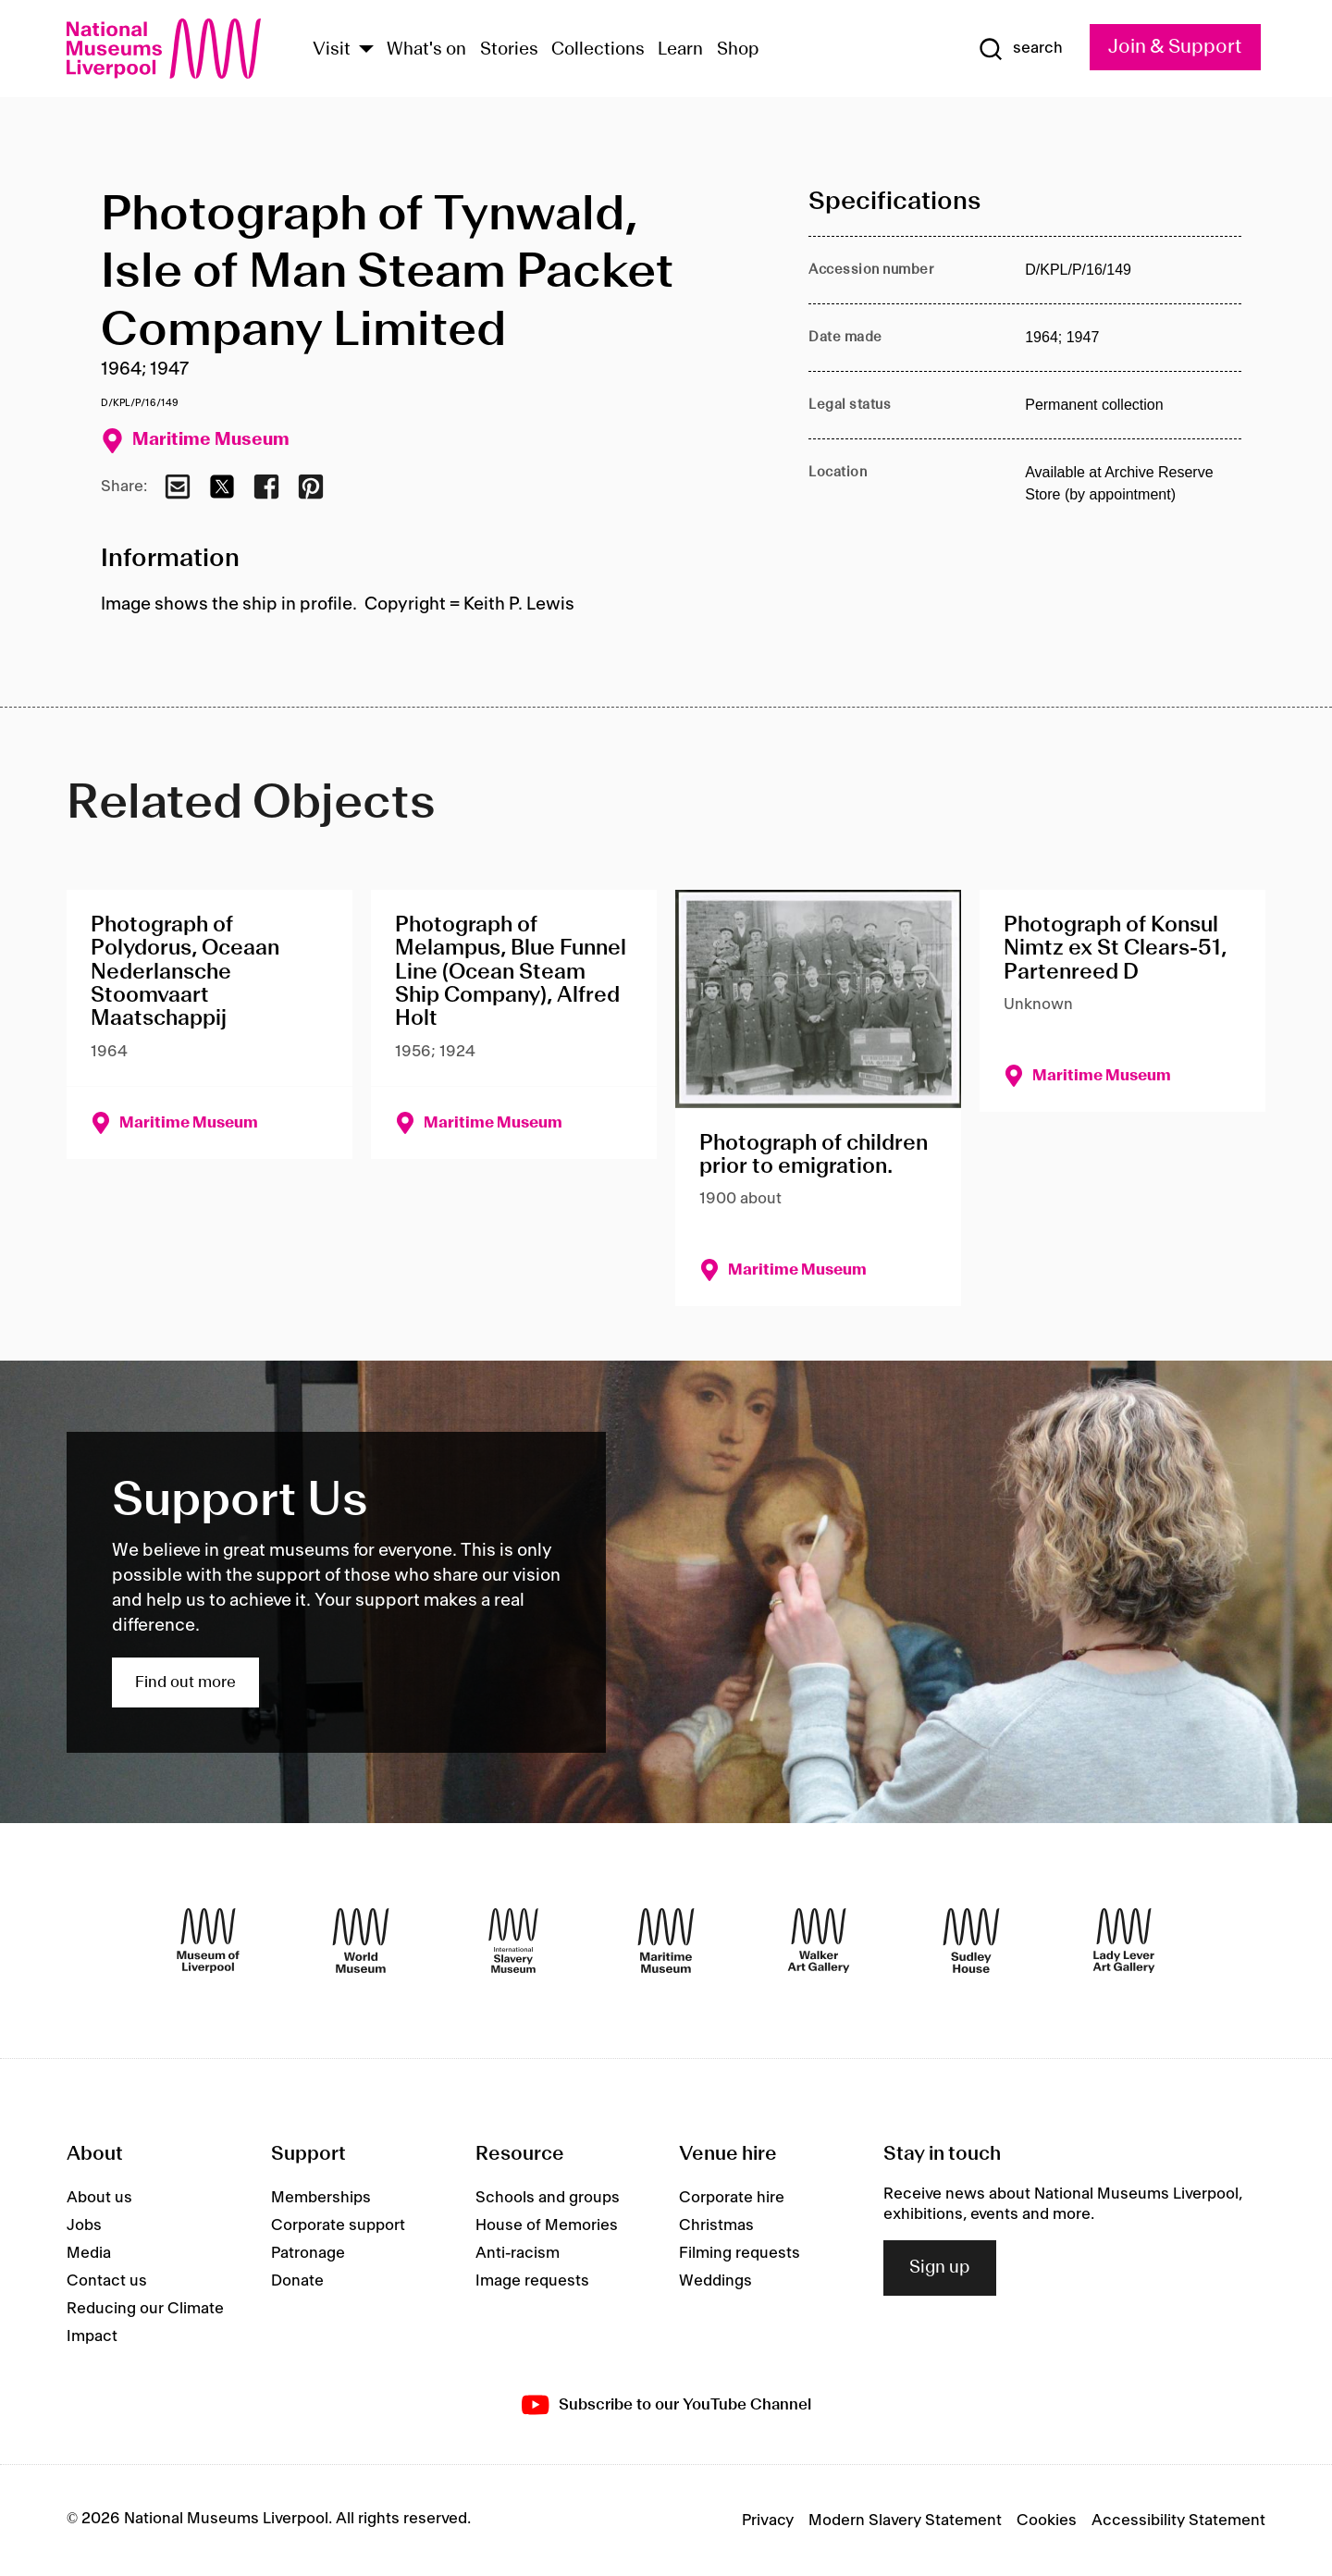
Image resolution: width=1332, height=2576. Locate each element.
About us (99, 2197)
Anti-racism (517, 2253)
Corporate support (338, 2225)
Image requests (532, 2281)
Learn (680, 50)
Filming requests (739, 2253)
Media (89, 2253)
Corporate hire (731, 2197)
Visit (332, 50)
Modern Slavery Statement (905, 2520)
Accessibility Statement (1178, 2520)
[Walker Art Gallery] (819, 1940)
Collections (598, 50)
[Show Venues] (366, 50)
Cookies (1047, 2520)
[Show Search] (1020, 49)
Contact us (107, 2281)
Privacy (768, 2520)
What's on (426, 50)
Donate (297, 2281)
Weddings (715, 2281)
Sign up (939, 2268)
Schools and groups (547, 2197)
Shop (738, 50)
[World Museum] (361, 1940)
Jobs (84, 2225)
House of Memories (546, 2225)
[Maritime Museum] (666, 1940)
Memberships (321, 2197)
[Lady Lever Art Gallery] (1124, 1940)
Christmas (716, 2225)
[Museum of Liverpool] (208, 1940)
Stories (509, 50)
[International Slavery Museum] (513, 1940)
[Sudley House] (971, 1940)
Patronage (308, 2253)
